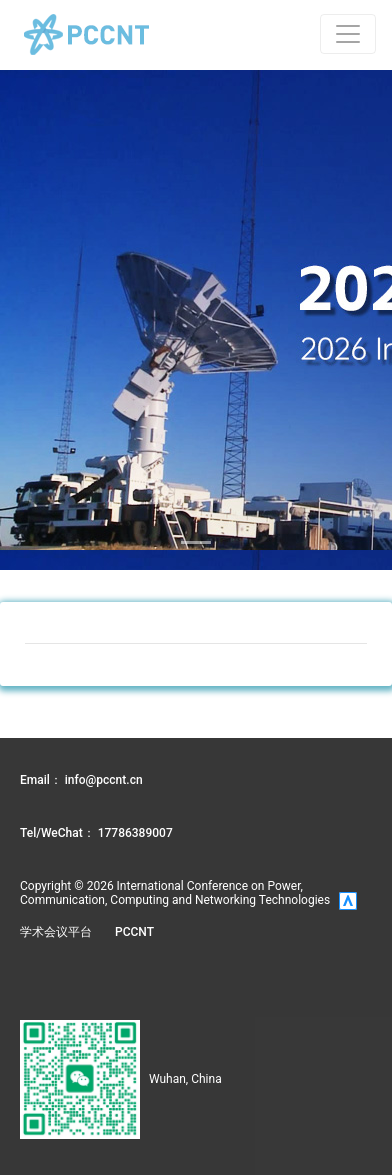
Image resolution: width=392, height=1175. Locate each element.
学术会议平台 (56, 932)
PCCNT (134, 932)
